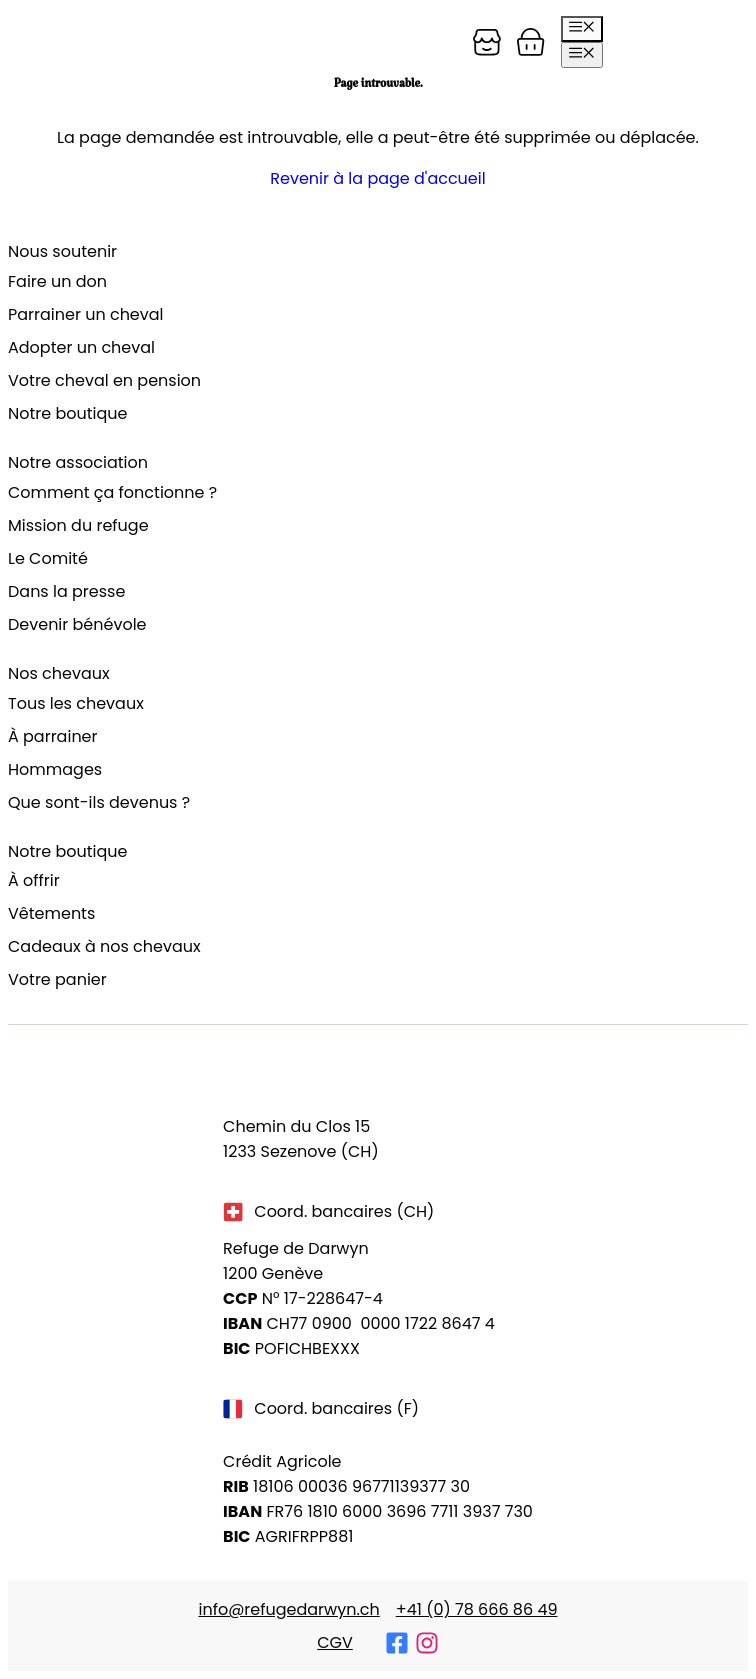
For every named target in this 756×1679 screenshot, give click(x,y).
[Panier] (487, 42)
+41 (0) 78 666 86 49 (477, 1609)
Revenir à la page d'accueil (377, 178)
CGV (335, 1642)
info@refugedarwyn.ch (288, 1609)
